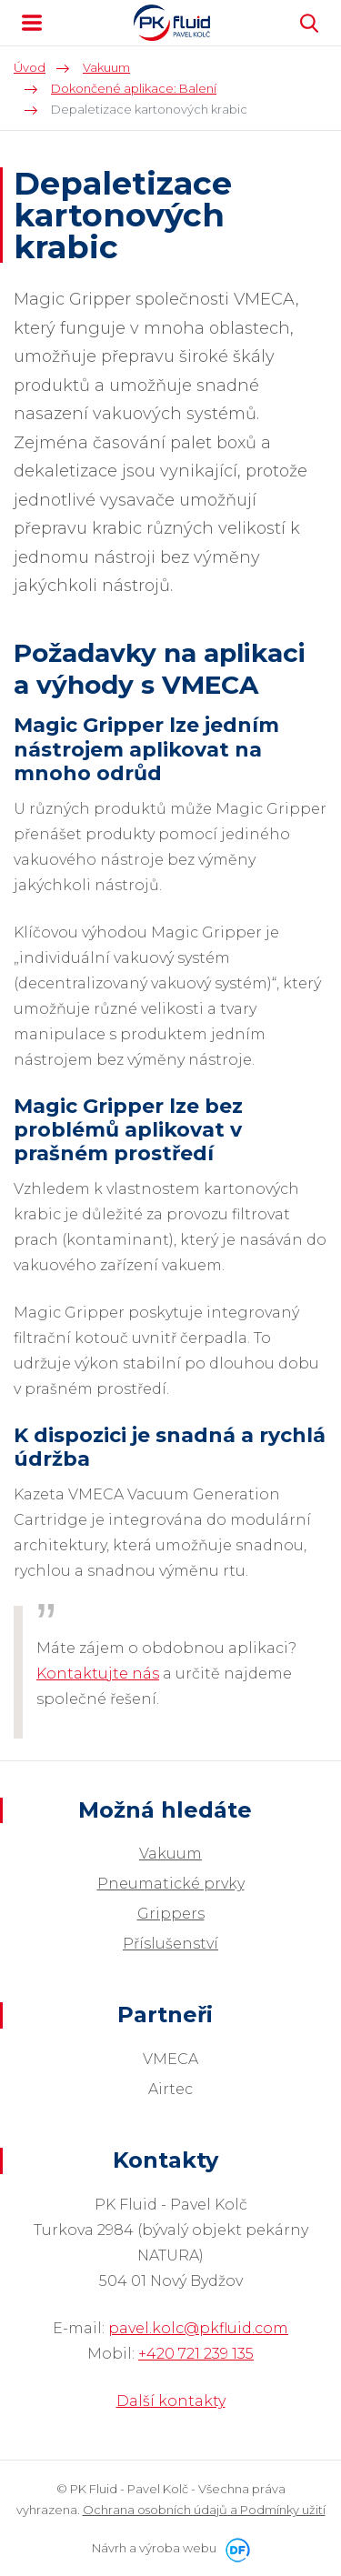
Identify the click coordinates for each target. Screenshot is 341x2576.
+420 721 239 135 (196, 2353)
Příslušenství (170, 1943)
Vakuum (170, 1853)
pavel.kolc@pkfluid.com (198, 2328)
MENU (32, 23)
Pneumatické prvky (171, 1883)
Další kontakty (171, 2401)
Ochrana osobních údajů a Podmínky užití (204, 2509)
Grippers (171, 1913)
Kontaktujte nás (97, 1673)
